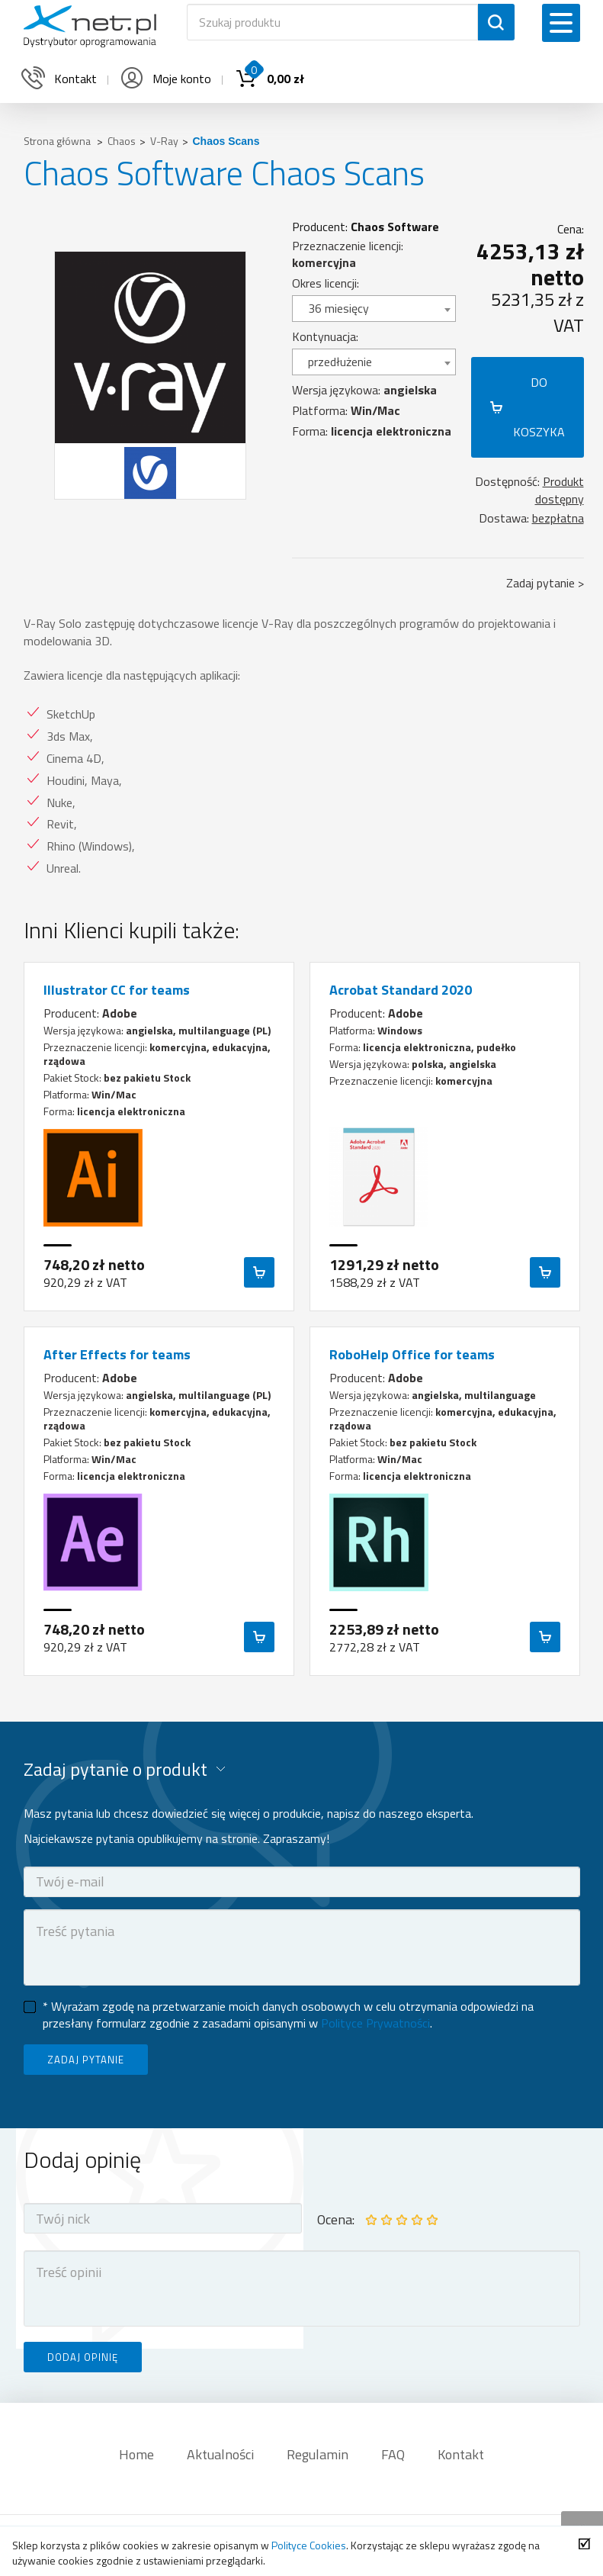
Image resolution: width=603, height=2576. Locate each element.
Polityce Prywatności (375, 2023)
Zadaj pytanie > (545, 583)
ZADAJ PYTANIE (85, 2059)
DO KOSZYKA (539, 407)
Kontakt (461, 2454)
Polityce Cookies (308, 2545)
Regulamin (317, 2454)
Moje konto (164, 78)
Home (136, 2454)
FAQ (393, 2454)
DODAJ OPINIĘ (82, 2357)
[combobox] (374, 308)
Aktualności (220, 2454)
